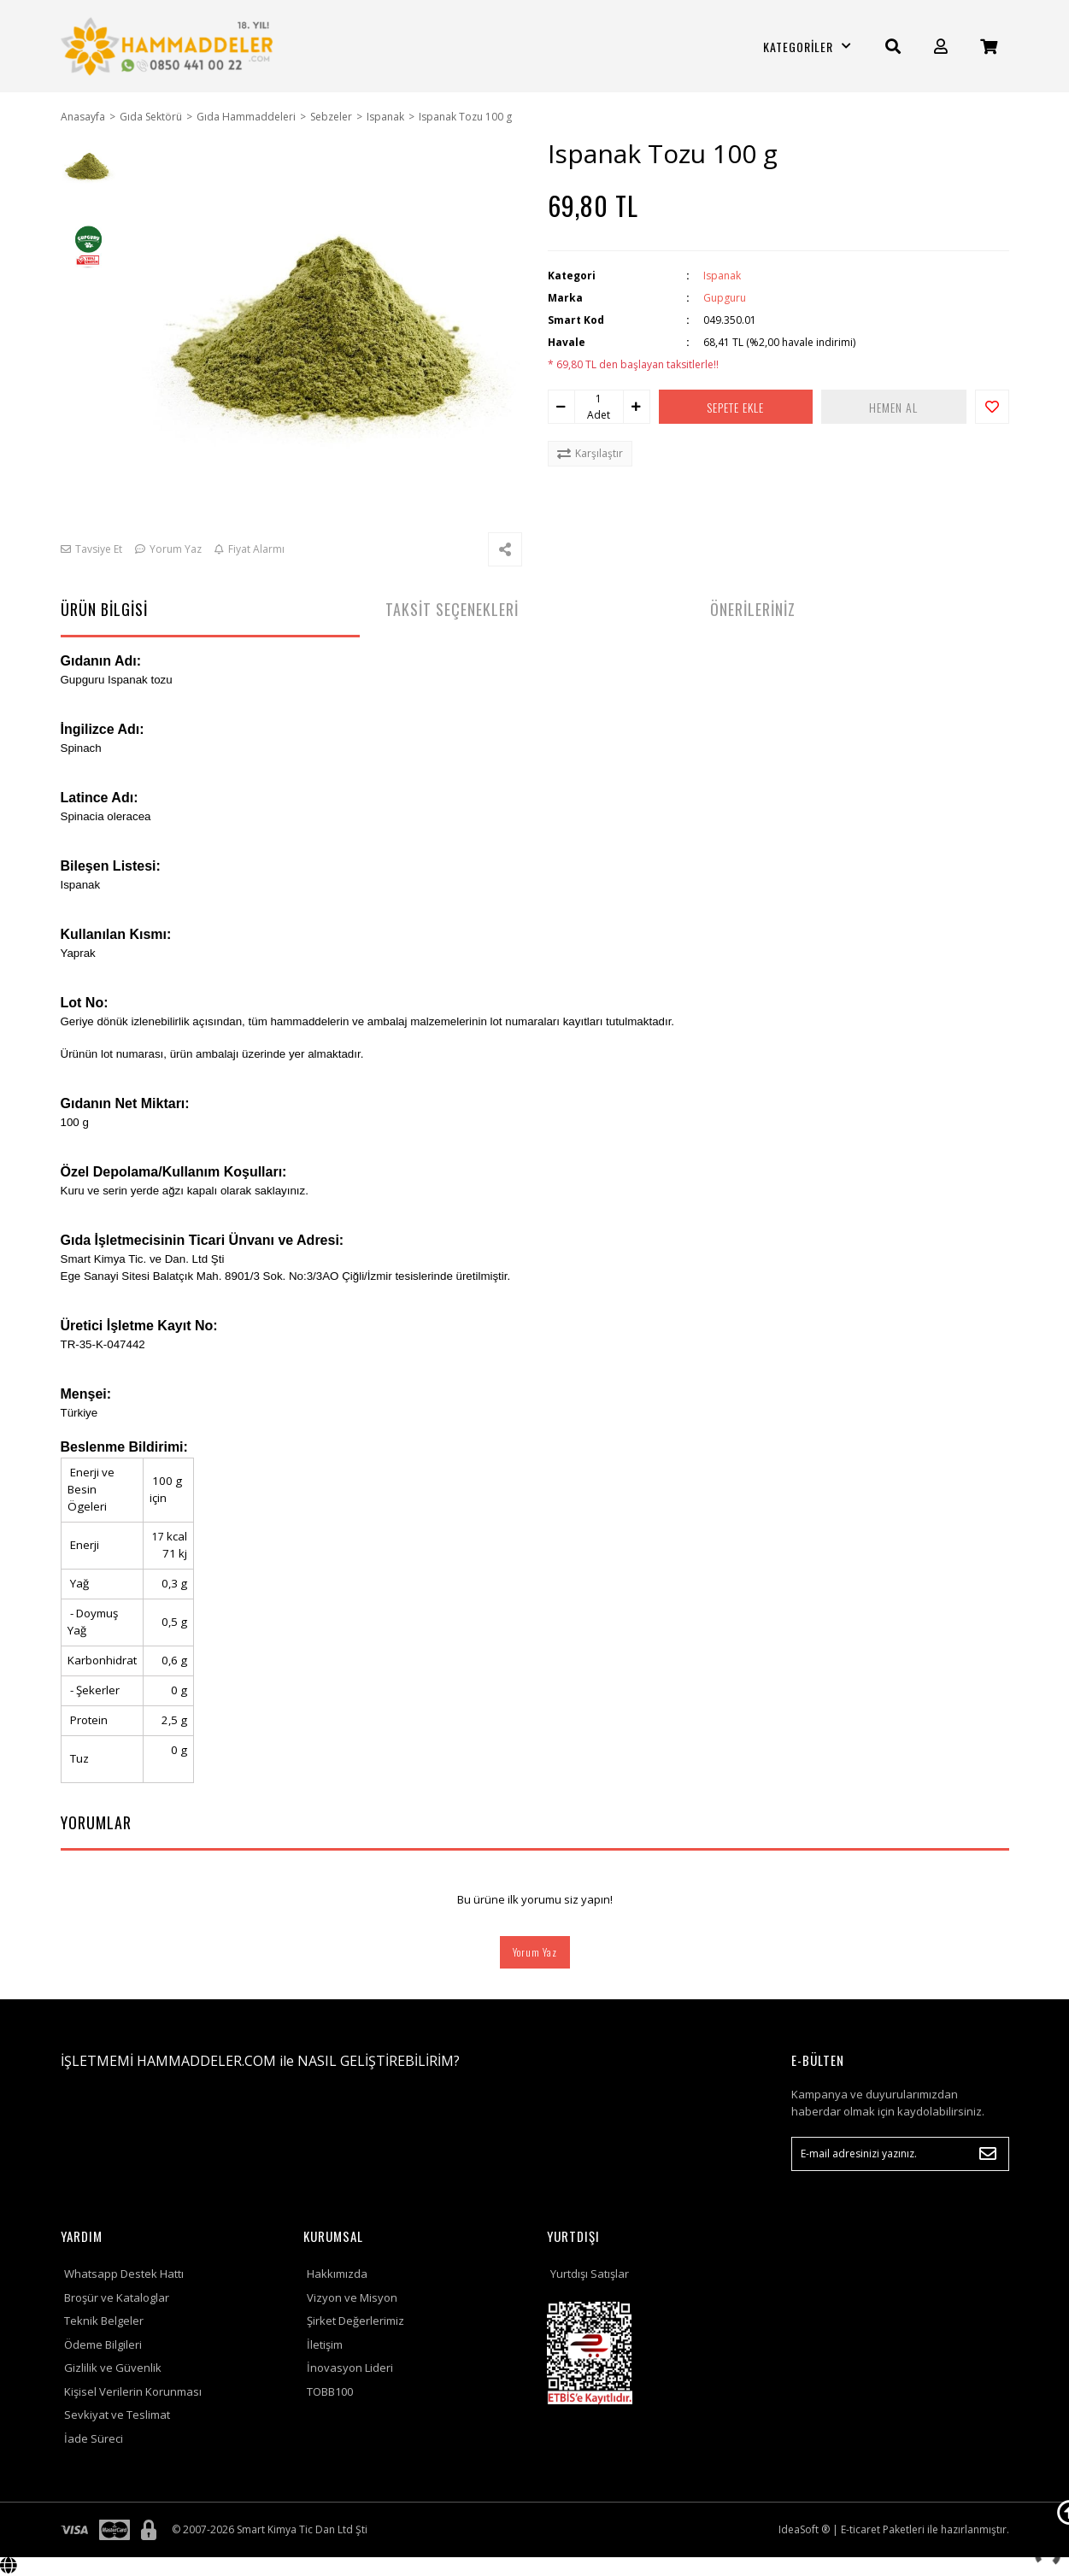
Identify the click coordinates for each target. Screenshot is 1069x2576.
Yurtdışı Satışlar (589, 2273)
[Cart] (988, 46)
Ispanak (722, 275)
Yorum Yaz (535, 1952)
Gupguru (724, 297)
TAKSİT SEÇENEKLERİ (452, 609)
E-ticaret (860, 2529)
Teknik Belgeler (104, 2320)
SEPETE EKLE (735, 407)
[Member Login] (941, 46)
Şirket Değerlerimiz (355, 2320)
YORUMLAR (96, 1822)
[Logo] (170, 46)
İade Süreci (93, 2438)
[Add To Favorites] (992, 407)
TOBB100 (330, 2391)
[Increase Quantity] (636, 406)
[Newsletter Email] (900, 2154)
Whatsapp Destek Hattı (124, 2273)
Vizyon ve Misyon (352, 2297)
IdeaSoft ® (804, 2529)
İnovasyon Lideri (350, 2367)
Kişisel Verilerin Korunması (133, 2391)
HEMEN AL (893, 407)
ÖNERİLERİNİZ (753, 609)
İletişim (325, 2344)
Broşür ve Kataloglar (116, 2297)
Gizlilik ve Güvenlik (113, 2367)
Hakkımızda (337, 2273)
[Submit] (987, 2154)
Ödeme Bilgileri (103, 2344)
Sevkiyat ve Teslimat (117, 2414)
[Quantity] (599, 399)
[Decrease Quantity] (561, 406)
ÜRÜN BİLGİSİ (104, 609)
